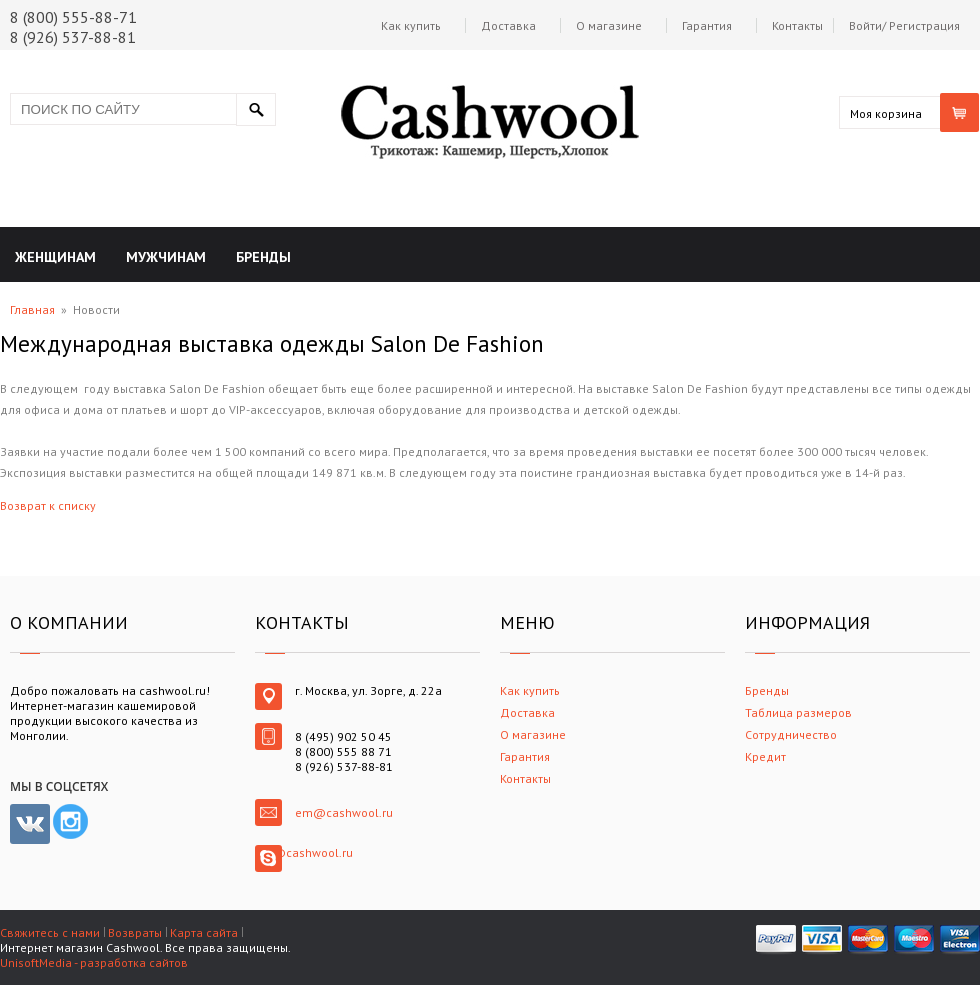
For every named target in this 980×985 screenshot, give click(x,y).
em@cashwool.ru (344, 812)
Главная (32, 309)
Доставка (508, 25)
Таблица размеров (798, 712)
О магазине (609, 25)
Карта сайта (204, 932)
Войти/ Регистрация (904, 25)
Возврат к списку (48, 505)
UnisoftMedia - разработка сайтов (94, 962)
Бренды (767, 690)
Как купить (411, 25)
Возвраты (135, 932)
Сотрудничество (791, 734)
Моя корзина (886, 113)
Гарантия (707, 25)
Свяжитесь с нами (50, 932)
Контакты (797, 25)
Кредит (765, 756)
